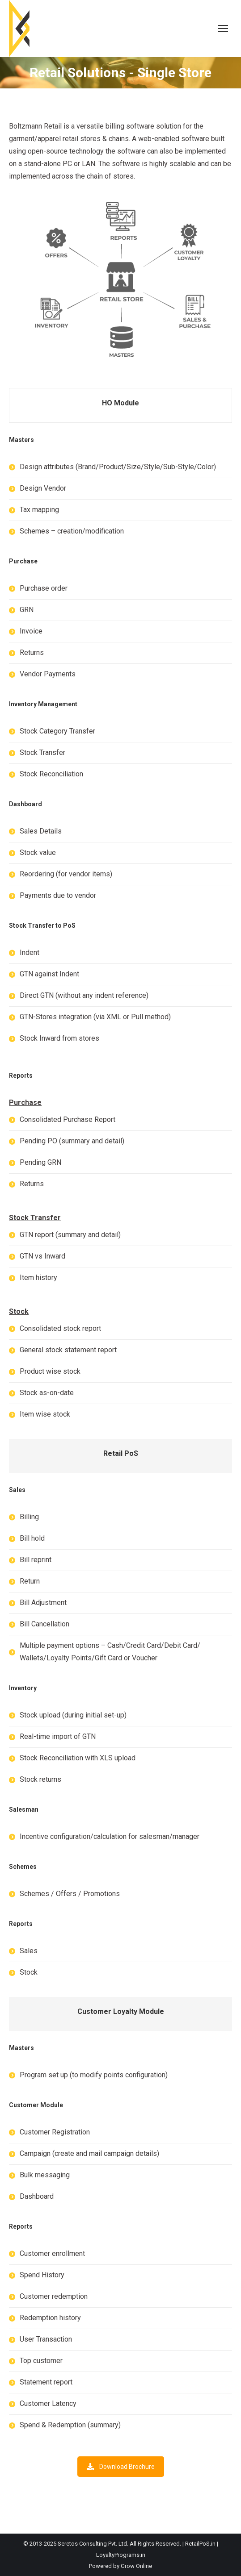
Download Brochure (121, 2466)
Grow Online (136, 2566)
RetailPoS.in (200, 2543)
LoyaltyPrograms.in (120, 2554)
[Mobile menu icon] (223, 29)
